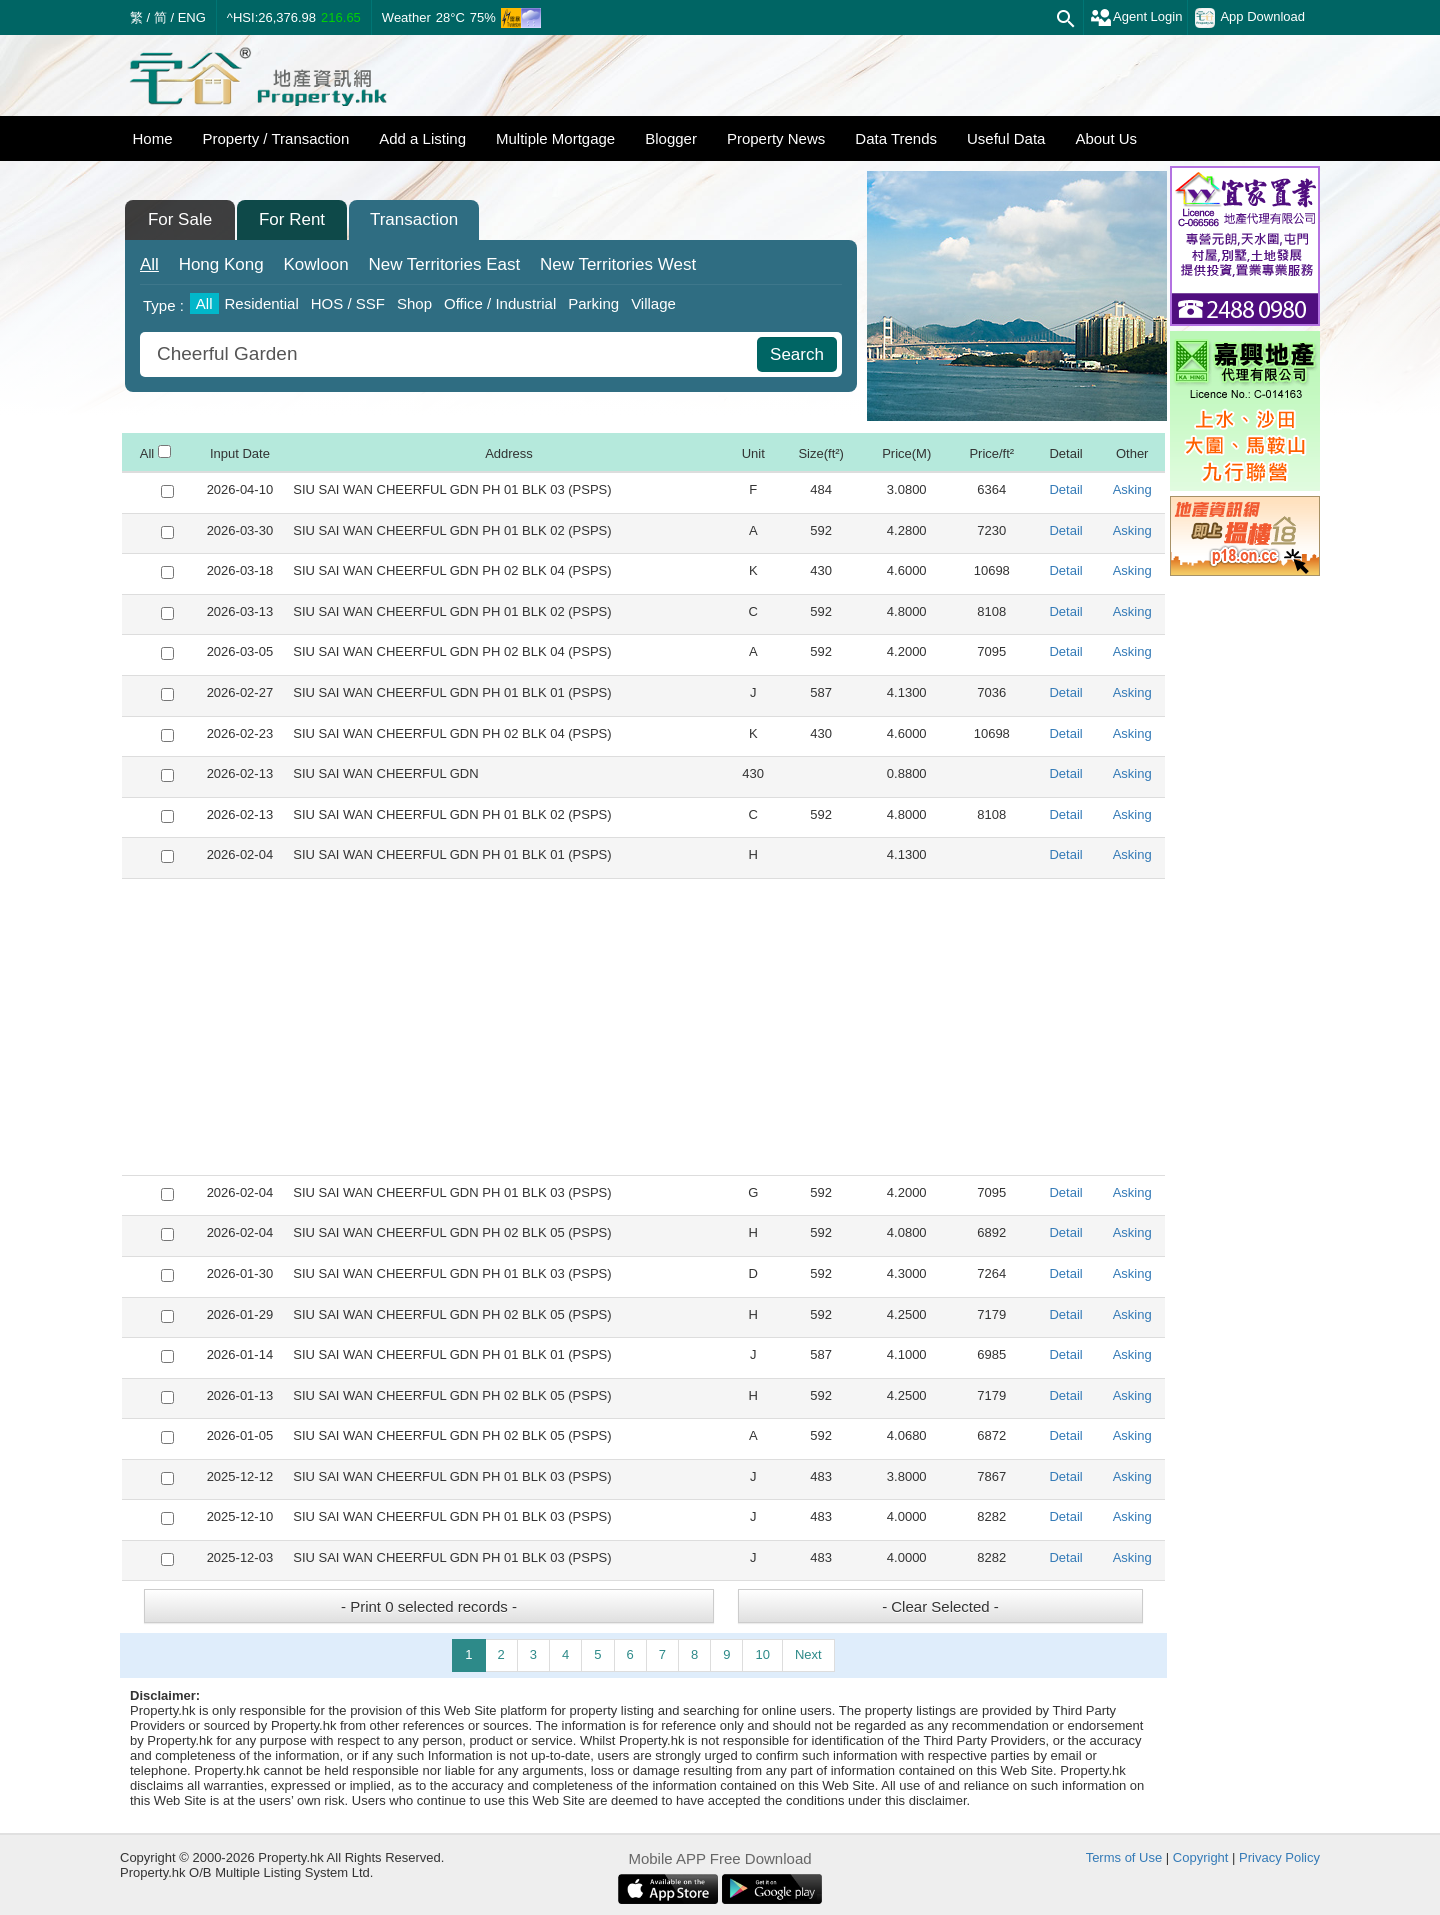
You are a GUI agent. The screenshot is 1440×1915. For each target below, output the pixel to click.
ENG (192, 17)
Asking (1132, 489)
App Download (1250, 18)
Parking (593, 303)
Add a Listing (422, 138)
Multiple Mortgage (555, 138)
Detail (1065, 489)
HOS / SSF (348, 303)
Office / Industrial (500, 303)
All (149, 264)
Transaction (414, 219)
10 (762, 1654)
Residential (262, 303)
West (618, 264)
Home (153, 138)
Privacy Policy (1279, 1857)
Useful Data (1006, 138)
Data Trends (896, 138)
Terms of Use (1124, 1857)
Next (808, 1654)
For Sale (180, 219)
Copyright (1201, 1857)
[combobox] (451, 354)
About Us (1106, 138)
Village (653, 303)
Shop (414, 303)
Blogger (671, 138)
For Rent (292, 219)
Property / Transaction (276, 138)
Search (797, 354)
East (444, 264)
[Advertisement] (643, 1027)
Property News (776, 138)
